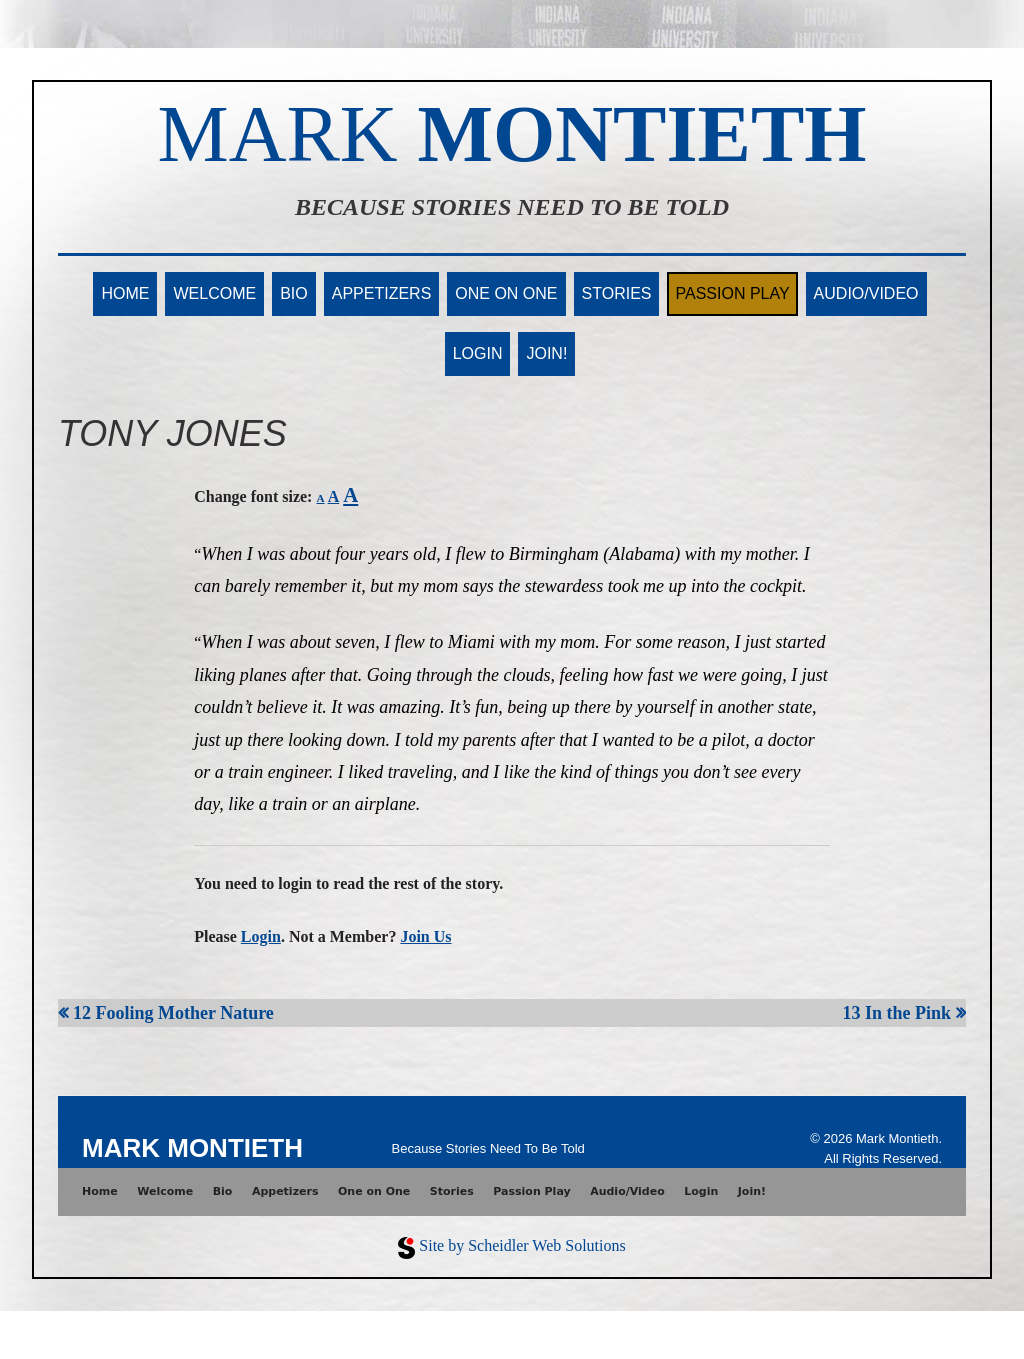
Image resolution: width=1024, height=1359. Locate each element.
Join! (546, 353)
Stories (617, 293)
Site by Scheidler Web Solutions (522, 1245)
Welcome (214, 293)
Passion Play (732, 293)
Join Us (425, 936)
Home (125, 293)
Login (478, 353)
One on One (506, 293)
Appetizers (382, 293)
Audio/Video (866, 293)
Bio (294, 293)
